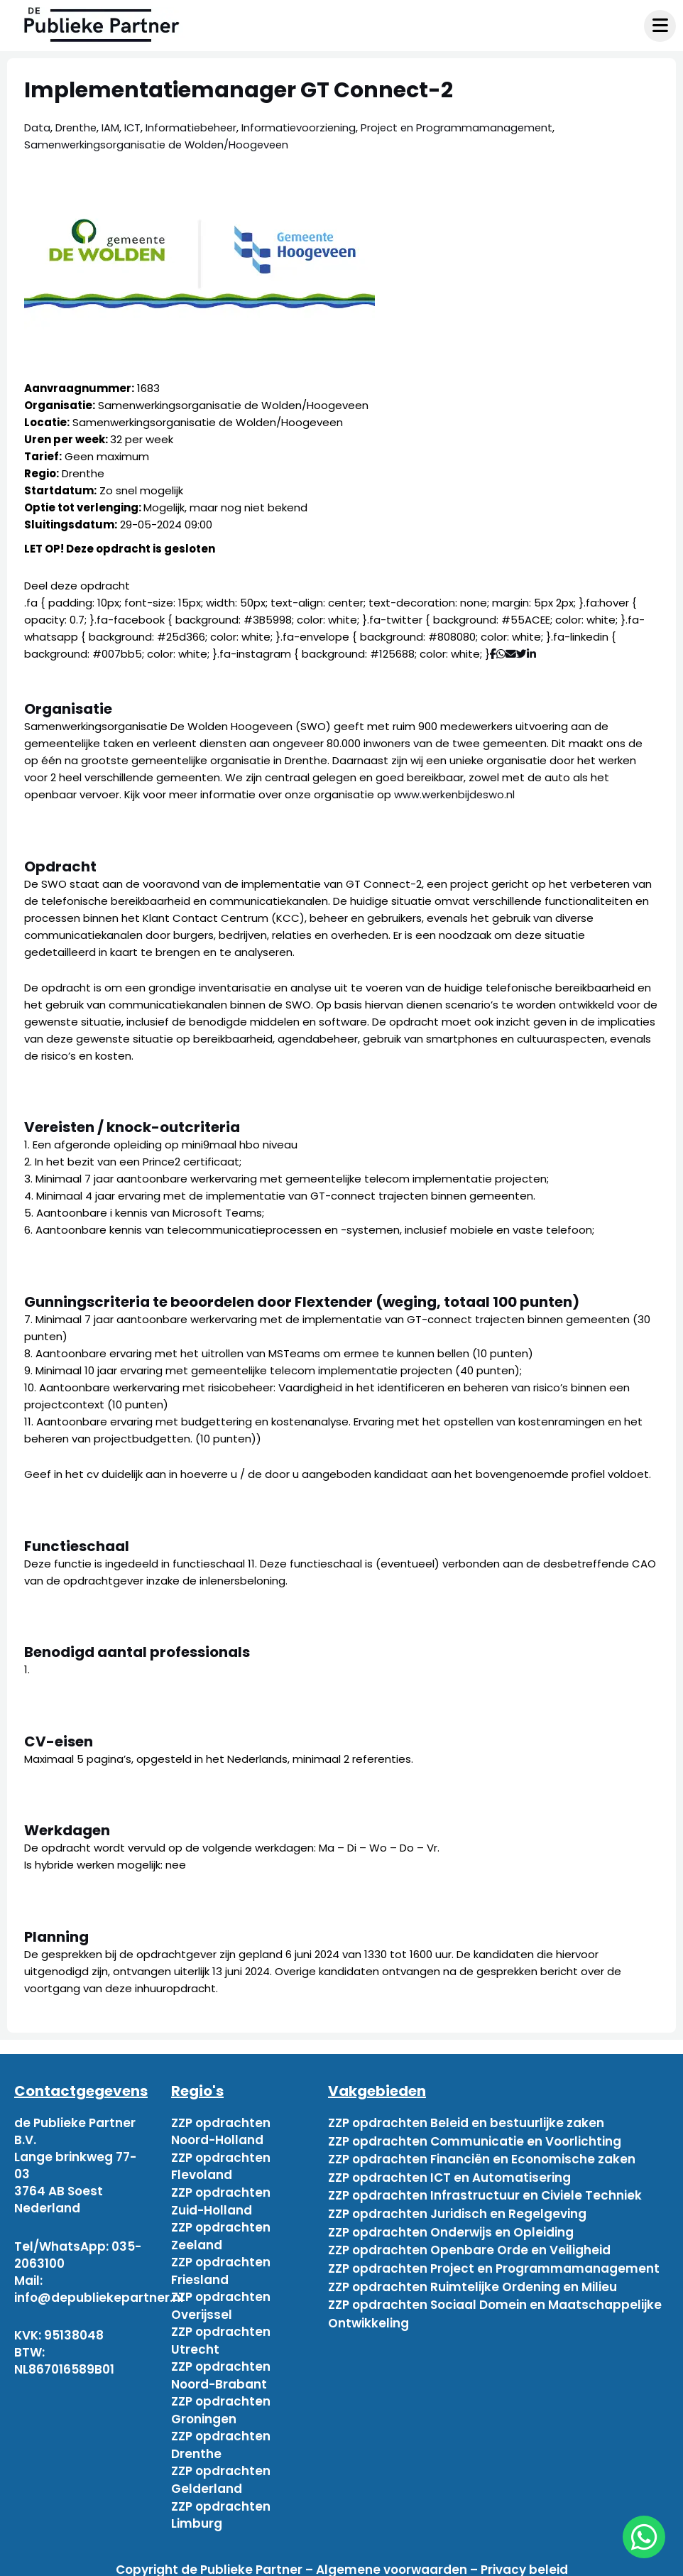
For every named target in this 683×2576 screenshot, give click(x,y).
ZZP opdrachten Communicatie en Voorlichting (474, 2139)
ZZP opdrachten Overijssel (221, 2302)
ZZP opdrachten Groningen (221, 2404)
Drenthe (76, 127)
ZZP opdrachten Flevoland (221, 2165)
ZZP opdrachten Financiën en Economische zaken (481, 2156)
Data (37, 127)
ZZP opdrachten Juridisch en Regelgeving (457, 2208)
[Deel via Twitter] (521, 653)
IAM (112, 127)
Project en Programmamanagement (464, 127)
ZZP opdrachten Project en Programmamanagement (494, 2259)
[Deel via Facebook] (493, 653)
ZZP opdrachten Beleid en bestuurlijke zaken (466, 2122)
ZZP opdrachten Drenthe (221, 2438)
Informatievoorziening (304, 127)
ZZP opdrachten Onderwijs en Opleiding (451, 2225)
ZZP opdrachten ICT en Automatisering (449, 2174)
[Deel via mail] (511, 653)
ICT (134, 127)
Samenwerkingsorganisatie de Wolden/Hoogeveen (159, 144)
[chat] (644, 2537)
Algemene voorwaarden (391, 2560)
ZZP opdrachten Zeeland (221, 2234)
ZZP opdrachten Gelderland (221, 2472)
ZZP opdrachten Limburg (221, 2506)
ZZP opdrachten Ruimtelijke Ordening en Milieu (472, 2276)
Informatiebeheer (194, 127)
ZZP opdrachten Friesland (221, 2268)
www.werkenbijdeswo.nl (455, 794)
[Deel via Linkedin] (534, 653)
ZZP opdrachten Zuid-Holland (221, 2200)
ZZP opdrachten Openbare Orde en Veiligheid (469, 2242)
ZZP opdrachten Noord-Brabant (221, 2370)
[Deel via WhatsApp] (501, 653)
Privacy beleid (524, 2560)
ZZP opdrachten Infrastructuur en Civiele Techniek (485, 2191)
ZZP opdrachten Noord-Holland (221, 2131)
